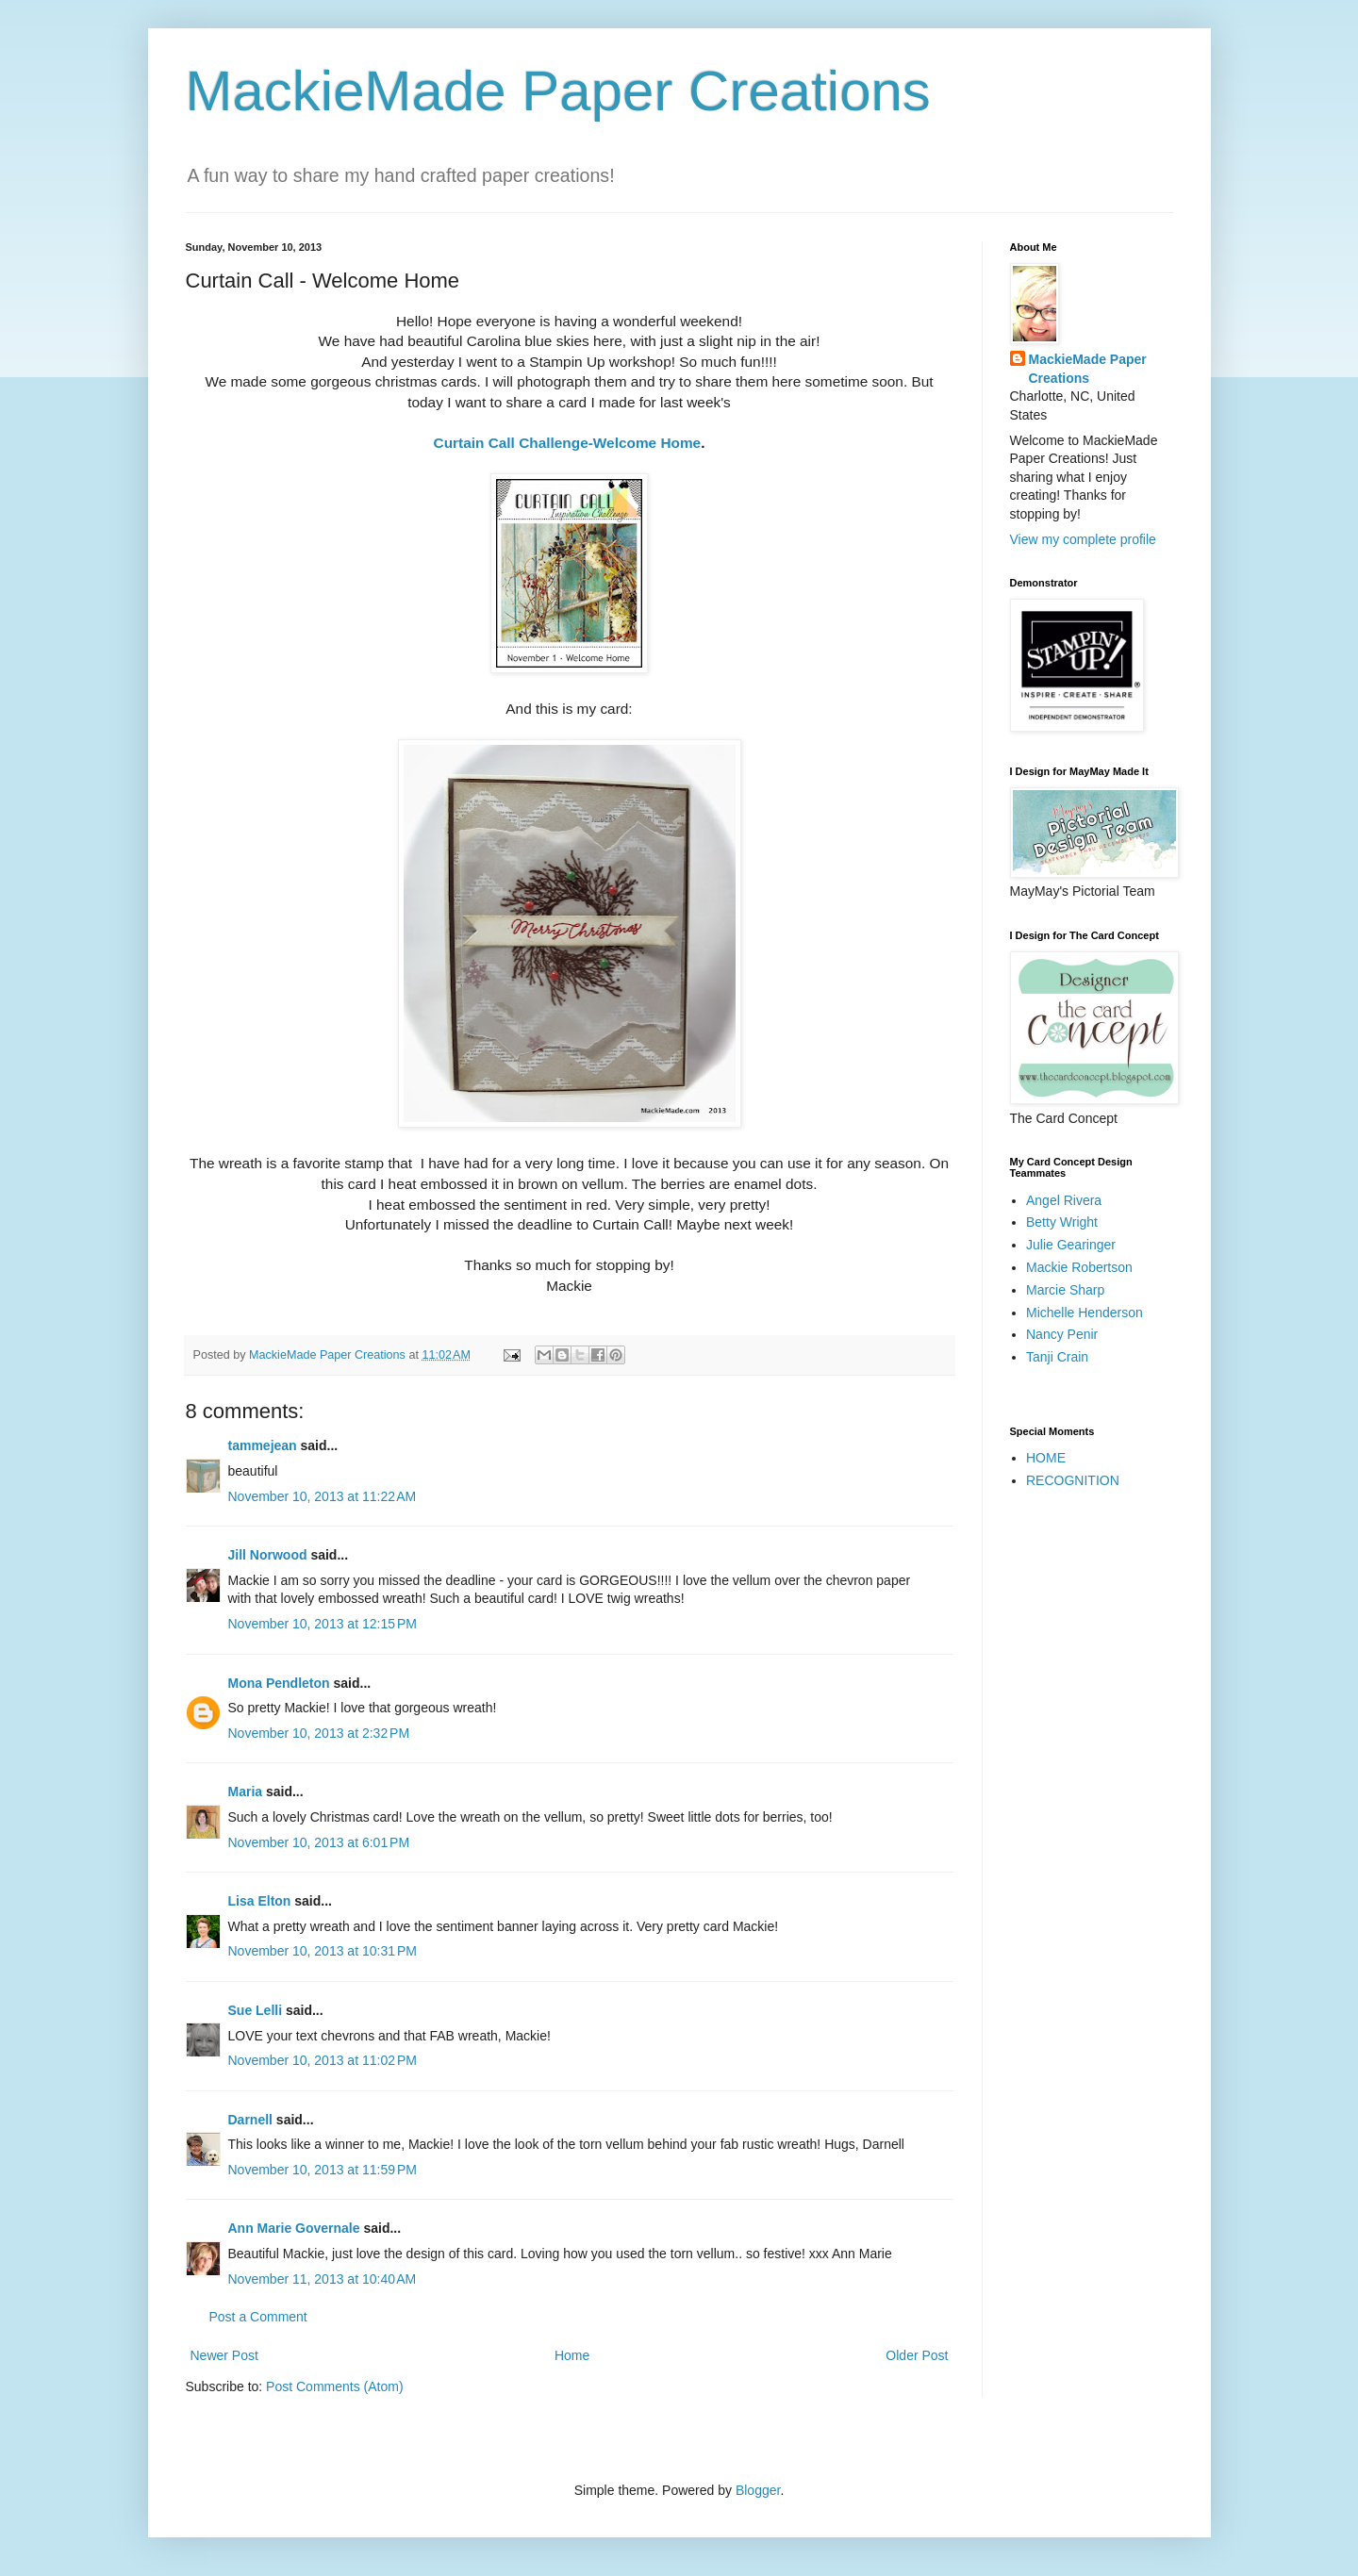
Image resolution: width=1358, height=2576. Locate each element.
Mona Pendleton (279, 1683)
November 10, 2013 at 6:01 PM (319, 1842)
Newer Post (224, 2355)
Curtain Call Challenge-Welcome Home (568, 443)
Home (572, 2355)
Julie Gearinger (1071, 1244)
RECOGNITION (1072, 1480)
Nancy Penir (1062, 1334)
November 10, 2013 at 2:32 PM (319, 1733)
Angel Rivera (1063, 1200)
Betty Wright (1062, 1222)
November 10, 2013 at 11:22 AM (322, 1496)
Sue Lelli (257, 2010)
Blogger (758, 2490)
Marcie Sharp (1065, 1289)
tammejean (262, 1445)
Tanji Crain (1057, 1356)
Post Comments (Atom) (334, 2386)
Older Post (917, 2355)
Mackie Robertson (1079, 1267)
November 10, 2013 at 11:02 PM (322, 2060)
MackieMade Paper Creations (558, 91)
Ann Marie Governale (294, 2228)
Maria (245, 1791)
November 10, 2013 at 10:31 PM (322, 1950)
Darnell (250, 2119)
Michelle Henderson (1084, 1312)
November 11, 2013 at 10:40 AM (322, 2279)
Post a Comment (258, 2316)
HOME (1046, 1457)
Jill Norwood (267, 1554)
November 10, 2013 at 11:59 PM (322, 2169)
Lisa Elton (259, 1900)
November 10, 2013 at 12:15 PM (322, 1623)
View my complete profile (1083, 539)
